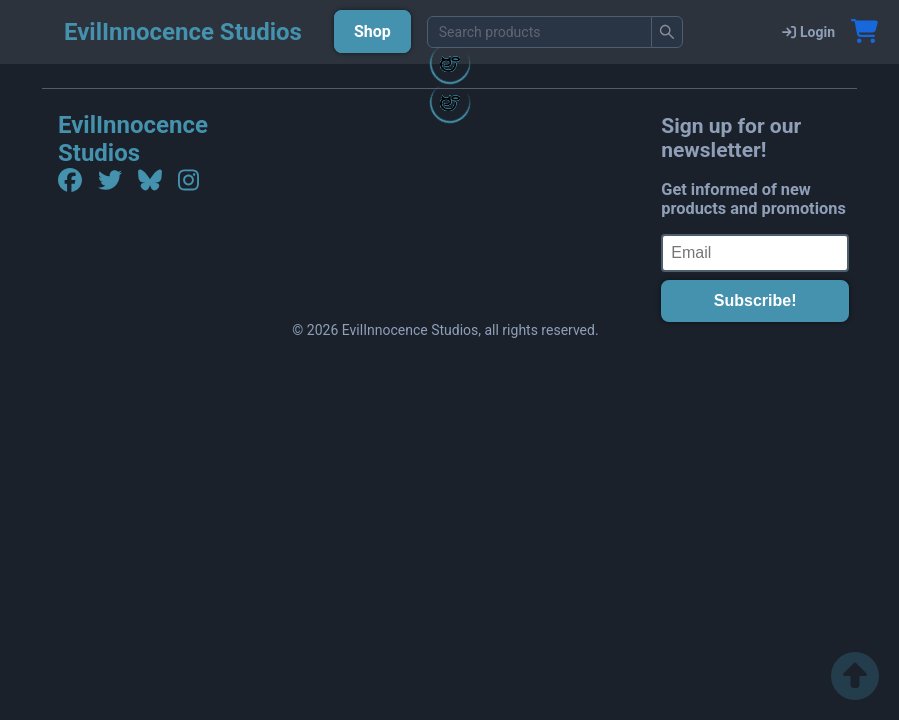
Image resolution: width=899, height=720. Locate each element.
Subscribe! (755, 300)
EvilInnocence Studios (133, 139)
